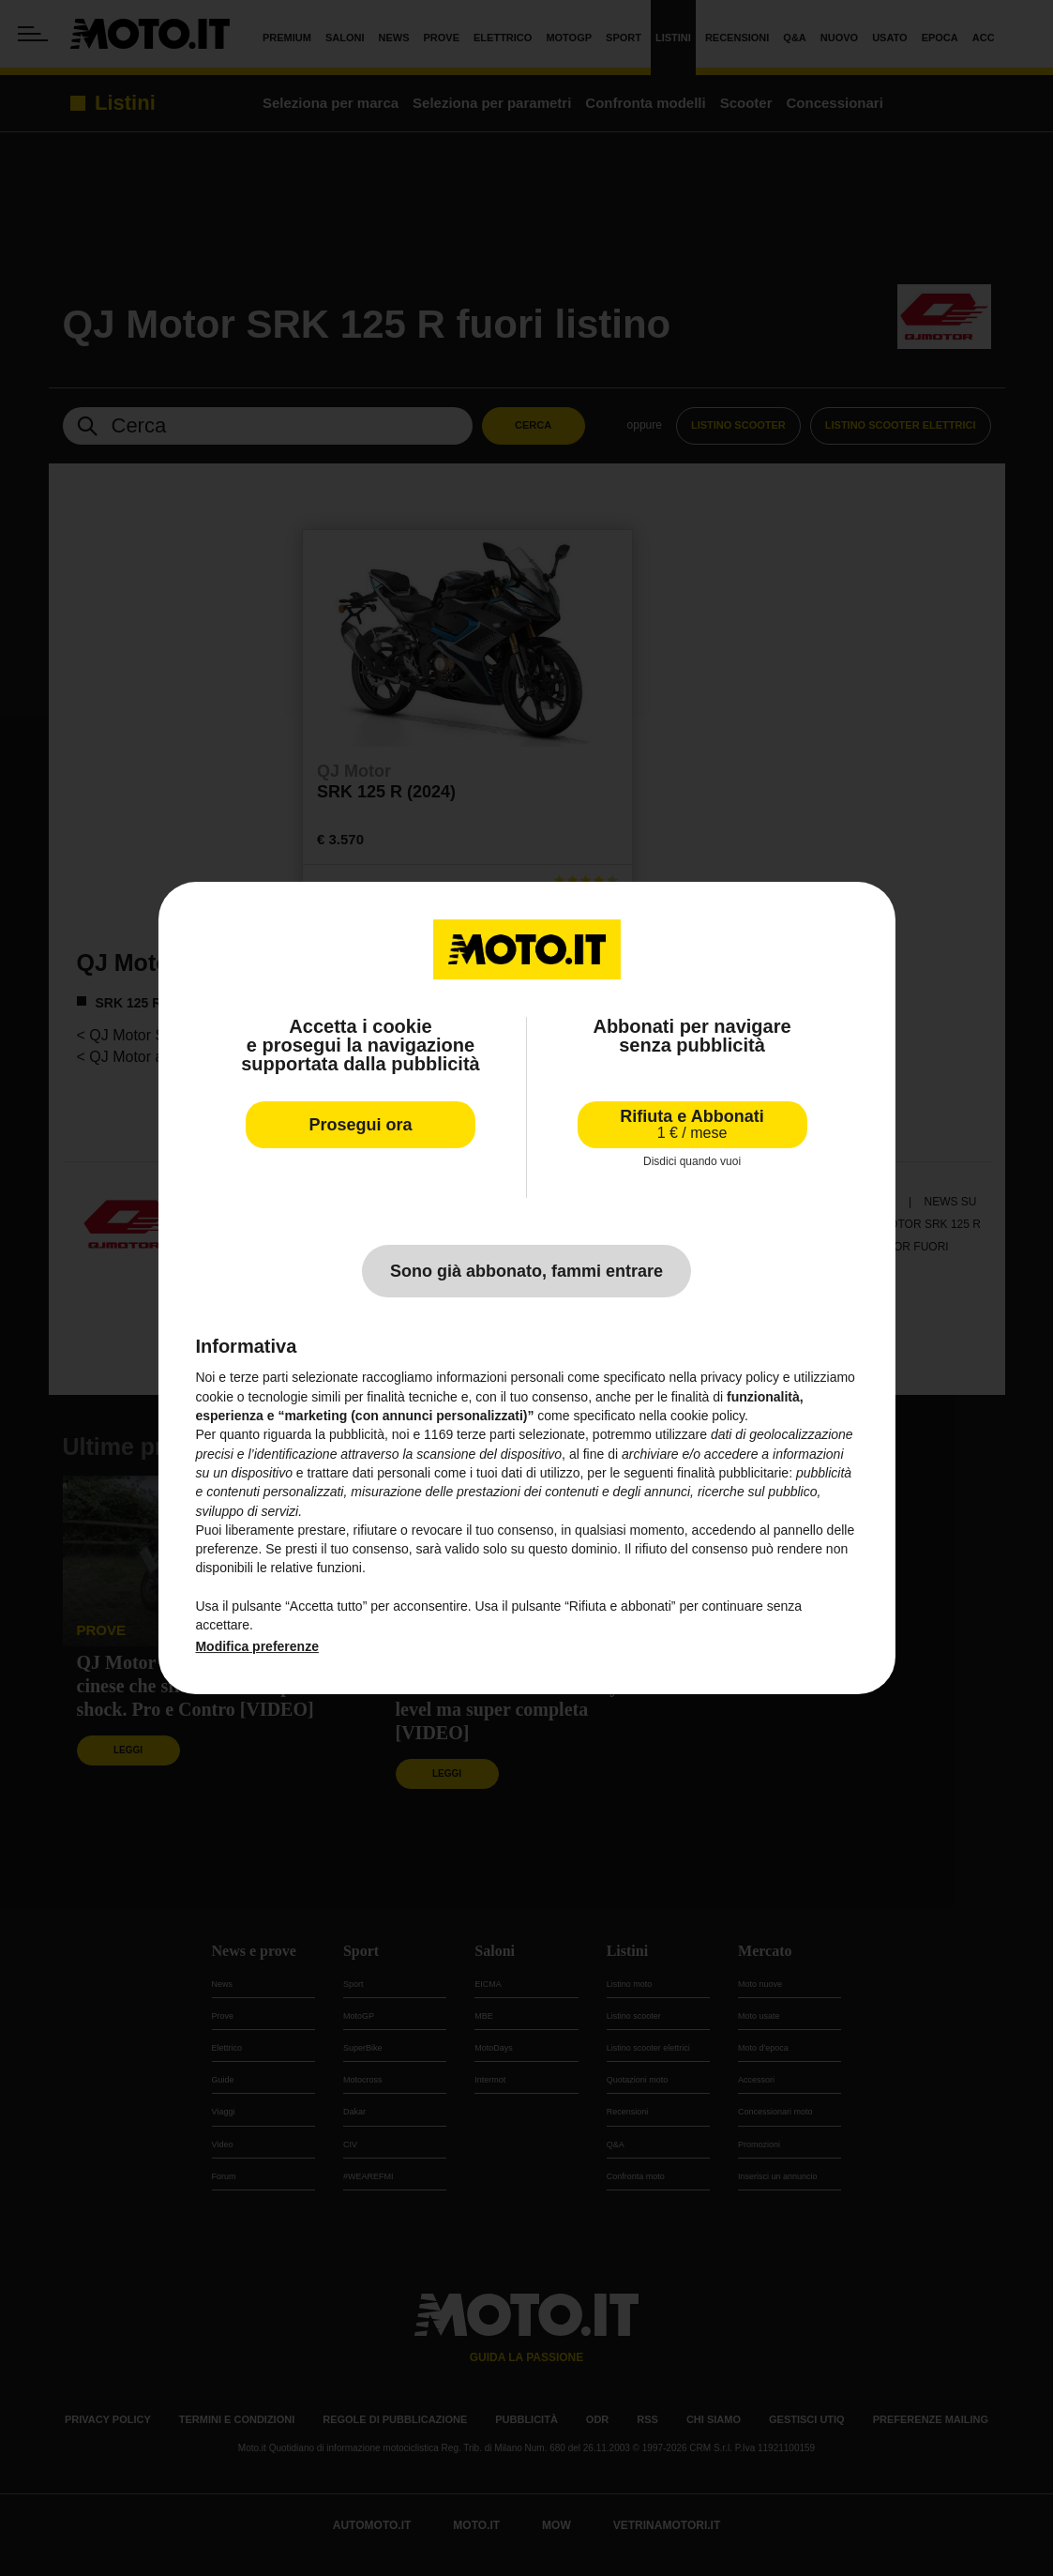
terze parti (486, 1434)
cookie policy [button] (707, 1415)
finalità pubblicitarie (733, 1472)
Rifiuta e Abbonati (691, 1124)
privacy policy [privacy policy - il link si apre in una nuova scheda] (739, 1378)
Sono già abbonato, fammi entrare (526, 1271)
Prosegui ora (360, 1124)
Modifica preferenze (256, 1646)
